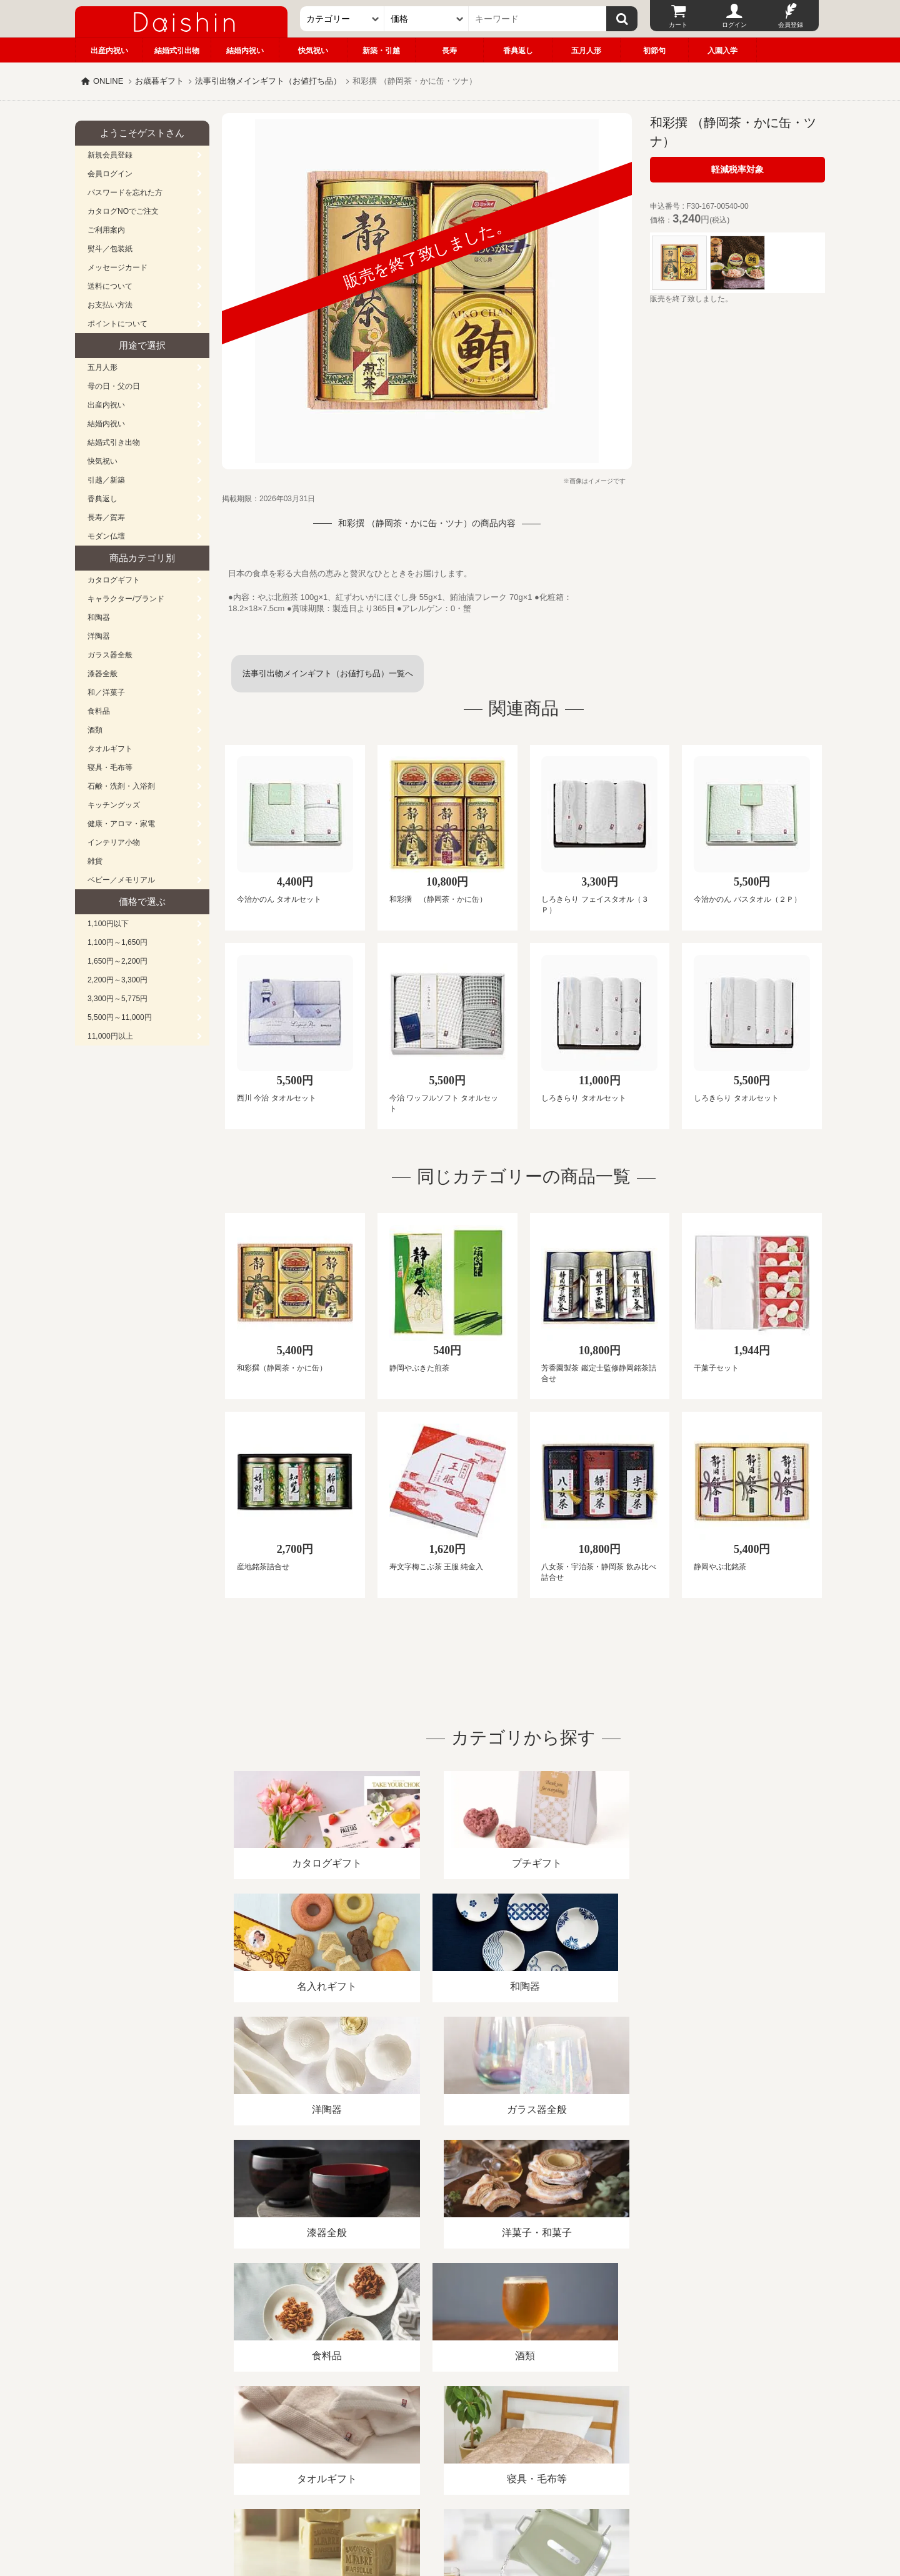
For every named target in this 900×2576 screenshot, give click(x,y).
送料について (110, 286)
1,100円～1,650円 (118, 942)
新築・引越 (381, 50)
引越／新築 (106, 480)
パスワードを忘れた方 (125, 192)
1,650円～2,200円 (118, 961)
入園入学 (723, 50)
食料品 (99, 711)
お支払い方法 (110, 305)
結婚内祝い (245, 50)
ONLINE (108, 81)
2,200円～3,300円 (118, 980)
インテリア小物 (114, 842)
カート (678, 24)
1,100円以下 (108, 923)
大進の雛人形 (450, 2514)
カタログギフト (114, 580)
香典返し (518, 50)
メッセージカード (118, 267)
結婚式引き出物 (114, 442)
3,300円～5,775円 (118, 998)
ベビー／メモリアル (121, 880)
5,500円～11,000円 (120, 1017)
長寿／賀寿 (106, 517)
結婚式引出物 (176, 50)
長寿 (449, 50)
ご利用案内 (106, 230)
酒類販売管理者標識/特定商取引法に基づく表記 (296, 2432)
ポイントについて (118, 323)
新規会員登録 (110, 155)
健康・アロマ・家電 (121, 823)
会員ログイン (110, 173)
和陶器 (99, 617)
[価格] (426, 18)
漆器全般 (103, 673)
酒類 (95, 730)
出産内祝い (109, 50)
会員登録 (790, 24)
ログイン (734, 24)
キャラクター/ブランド (126, 598)
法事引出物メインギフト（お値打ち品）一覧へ (327, 673)
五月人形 (586, 50)
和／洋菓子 (106, 692)
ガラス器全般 (110, 655)
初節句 (654, 50)
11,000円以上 (110, 1036)
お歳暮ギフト (159, 81)
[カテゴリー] (342, 18)
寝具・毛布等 (110, 767)
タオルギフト (110, 748)
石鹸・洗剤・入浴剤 (121, 786)
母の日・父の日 (114, 386)
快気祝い (313, 50)
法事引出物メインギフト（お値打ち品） (268, 81)
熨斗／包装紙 (110, 248)
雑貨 (95, 861)
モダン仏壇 (106, 536)
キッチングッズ (114, 805)
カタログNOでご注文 (123, 211)
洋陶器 (99, 636)
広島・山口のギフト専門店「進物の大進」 (450, 2499)
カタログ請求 (527, 2432)
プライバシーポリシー (443, 2432)
